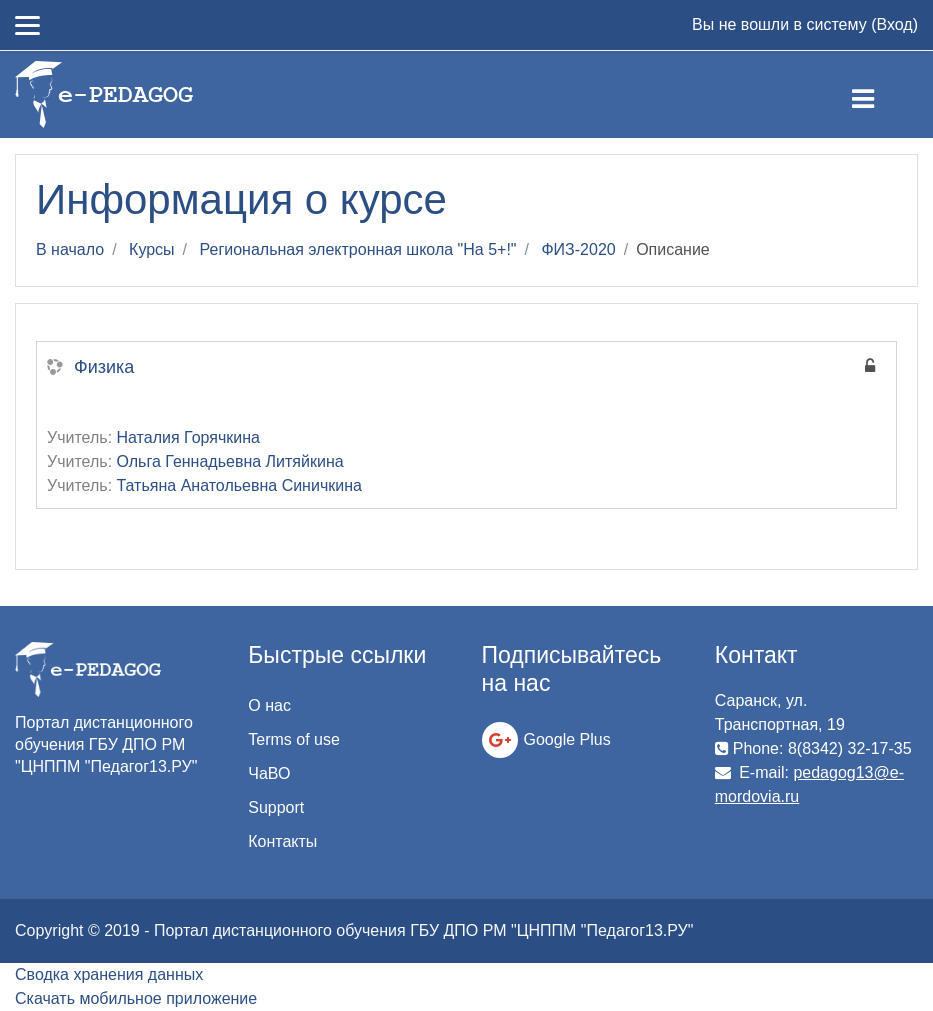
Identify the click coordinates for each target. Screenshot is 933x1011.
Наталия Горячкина (188, 437)
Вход (894, 24)
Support (276, 807)
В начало (70, 249)
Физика (104, 367)
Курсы (152, 249)
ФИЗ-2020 (578, 249)
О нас (269, 705)
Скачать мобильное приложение (136, 998)
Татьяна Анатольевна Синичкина (239, 485)
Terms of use (294, 739)
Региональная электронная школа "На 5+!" (358, 249)
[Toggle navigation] (879, 95)
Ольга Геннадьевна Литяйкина (230, 461)
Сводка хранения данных (109, 974)
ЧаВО (269, 773)
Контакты (282, 841)
